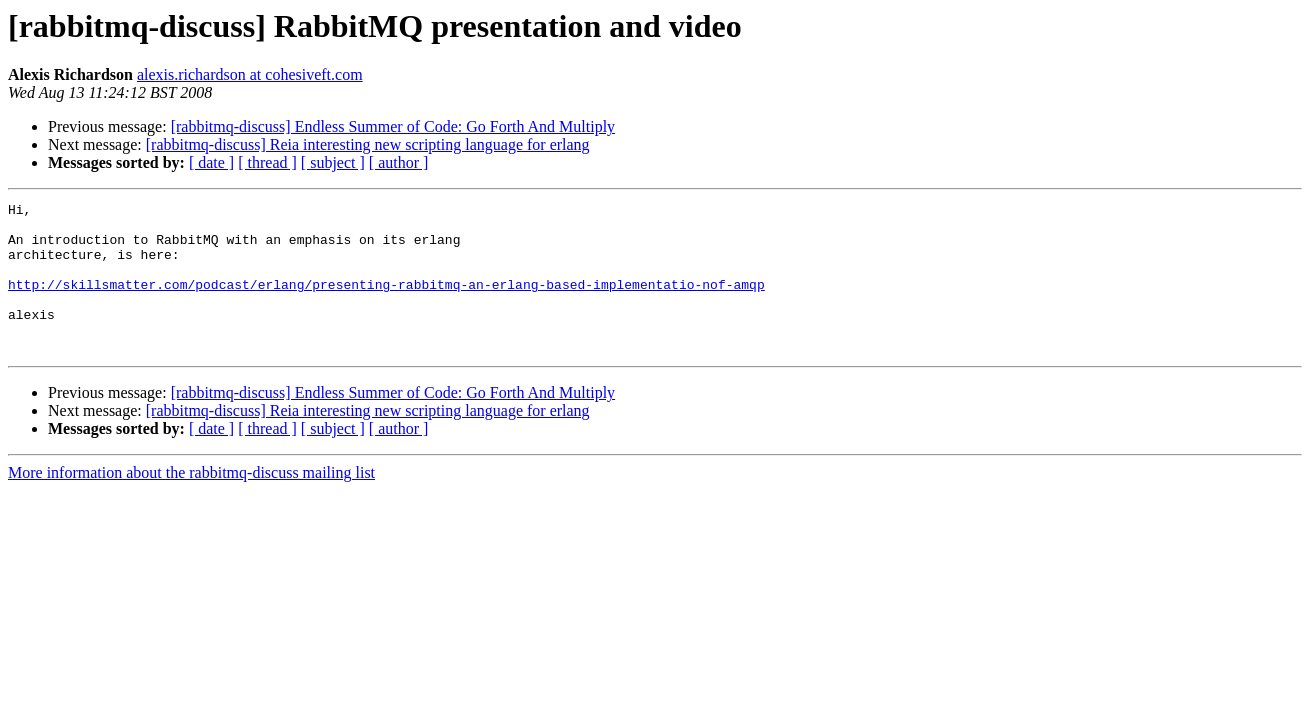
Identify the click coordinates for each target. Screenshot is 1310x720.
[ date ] (211, 162)
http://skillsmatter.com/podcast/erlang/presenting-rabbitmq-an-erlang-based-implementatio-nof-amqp (386, 302)
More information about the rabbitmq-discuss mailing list (191, 502)
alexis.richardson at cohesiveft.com (250, 74)
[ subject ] (333, 162)
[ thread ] (267, 162)
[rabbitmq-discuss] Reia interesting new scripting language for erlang (368, 144)
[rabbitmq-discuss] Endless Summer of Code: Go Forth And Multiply (393, 126)
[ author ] (399, 162)
